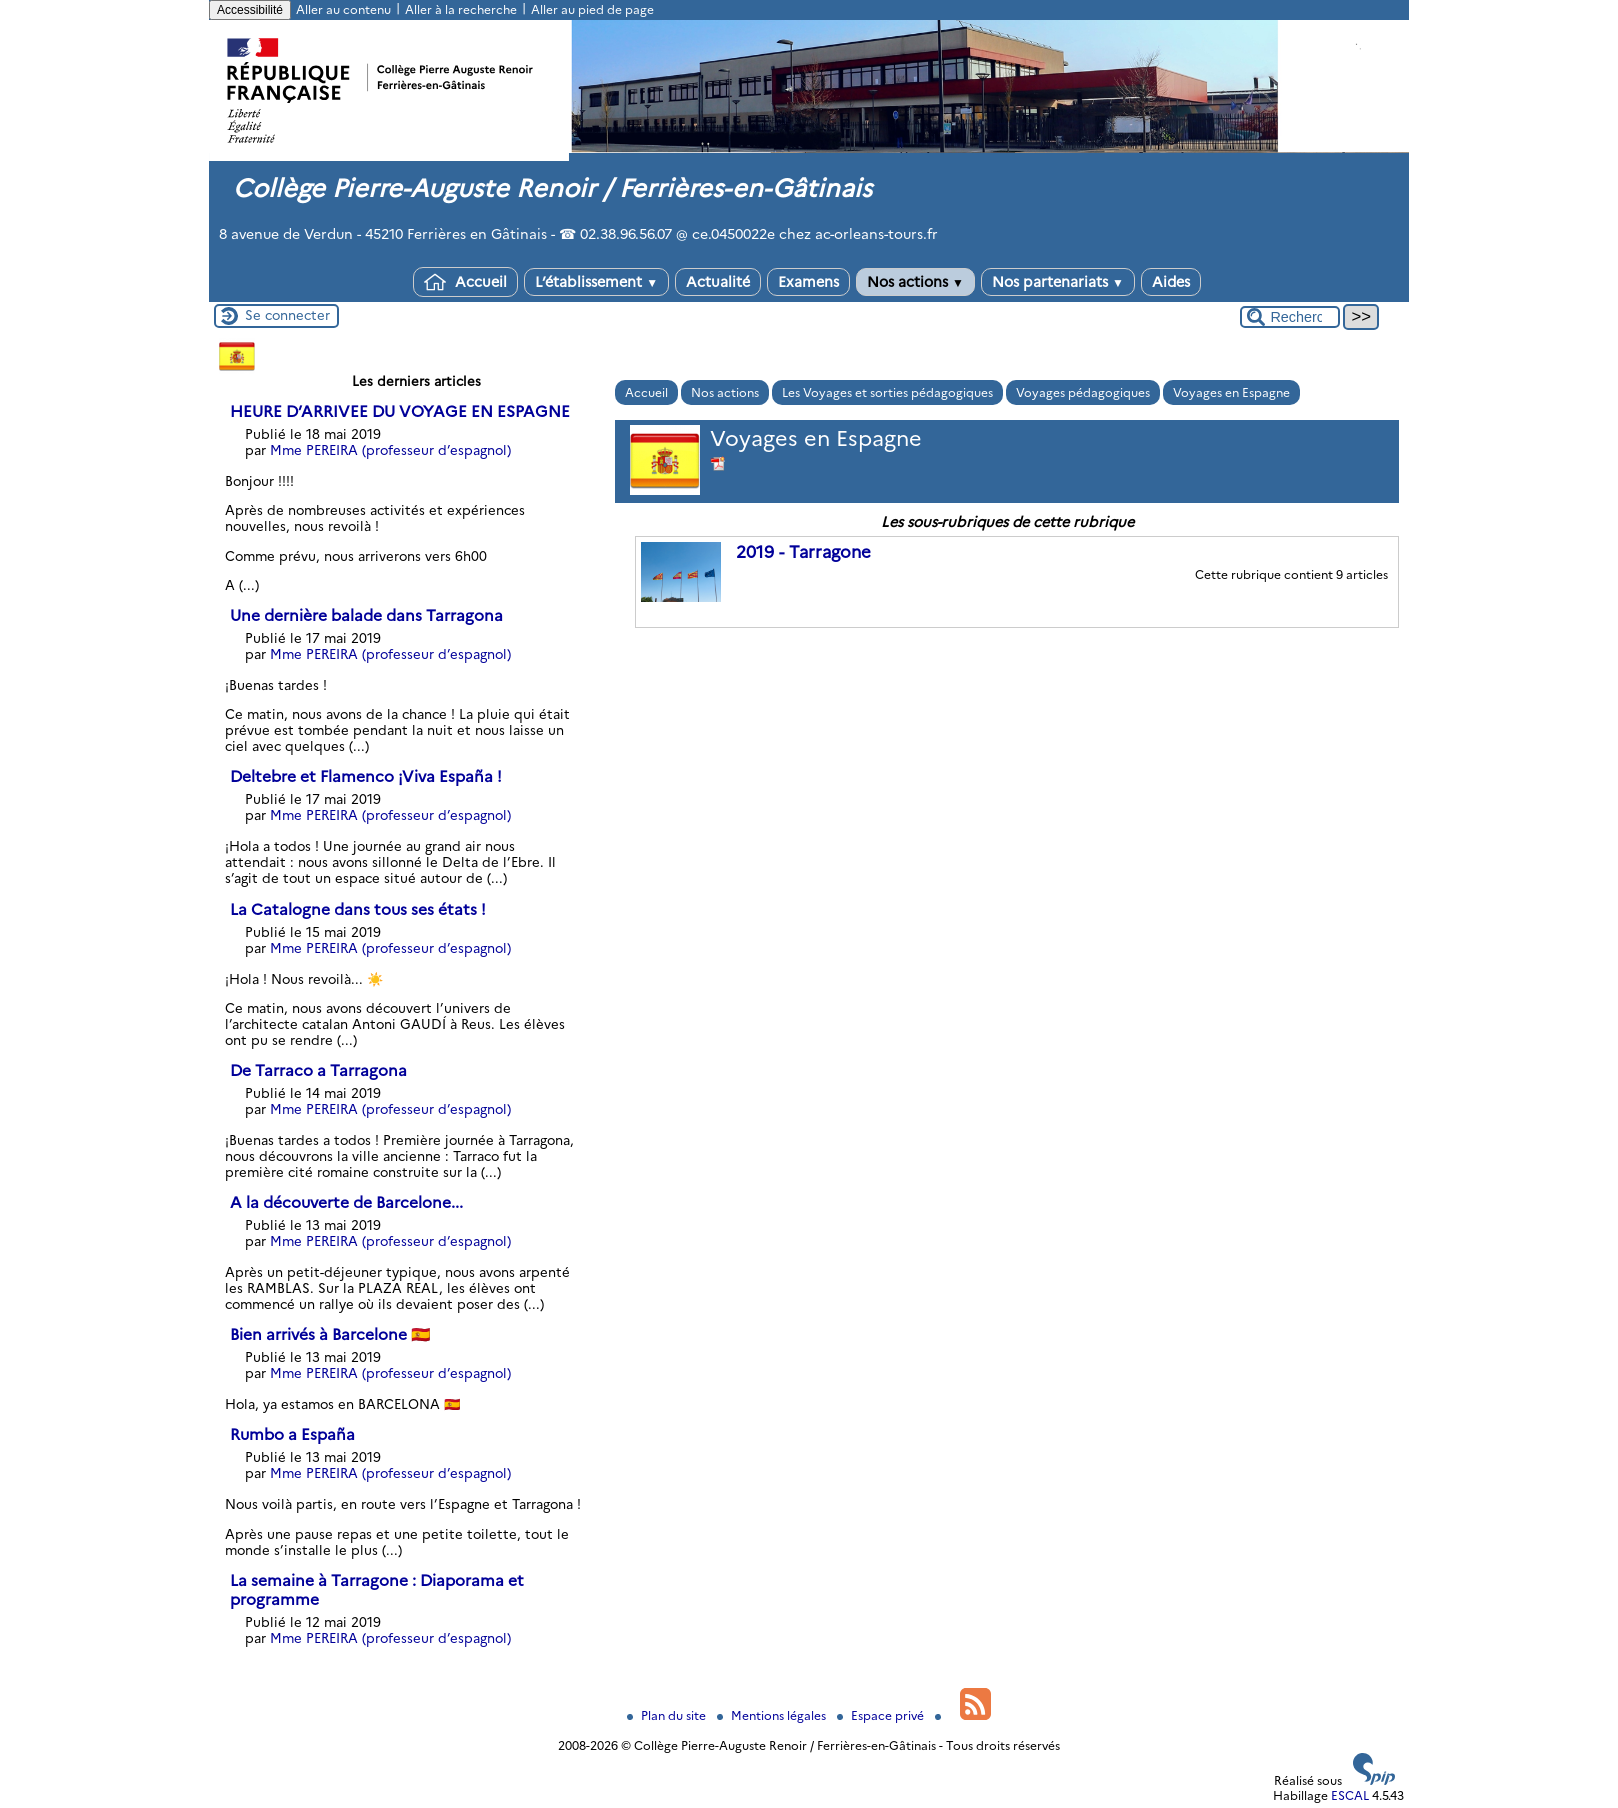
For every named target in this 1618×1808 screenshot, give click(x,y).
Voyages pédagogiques (1083, 392)
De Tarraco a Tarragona (318, 1070)
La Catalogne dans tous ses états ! (358, 909)
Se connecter (287, 315)
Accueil (465, 282)
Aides (1171, 282)
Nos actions (915, 282)
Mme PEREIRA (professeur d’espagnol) (390, 450)
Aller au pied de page (592, 9)
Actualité (718, 282)
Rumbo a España (292, 1434)
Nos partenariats (1058, 282)
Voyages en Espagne (1231, 392)
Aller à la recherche (461, 9)
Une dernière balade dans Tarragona (366, 615)
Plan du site (668, 1715)
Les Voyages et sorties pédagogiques (887, 392)
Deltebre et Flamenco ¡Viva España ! (366, 776)
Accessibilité (250, 10)
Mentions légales (773, 1715)
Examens (808, 282)
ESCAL (1350, 1795)
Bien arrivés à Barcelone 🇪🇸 (330, 1334)
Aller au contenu (343, 9)
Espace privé (882, 1715)
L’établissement (596, 282)
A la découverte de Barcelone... (346, 1202)
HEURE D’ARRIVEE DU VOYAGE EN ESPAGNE (400, 411)
